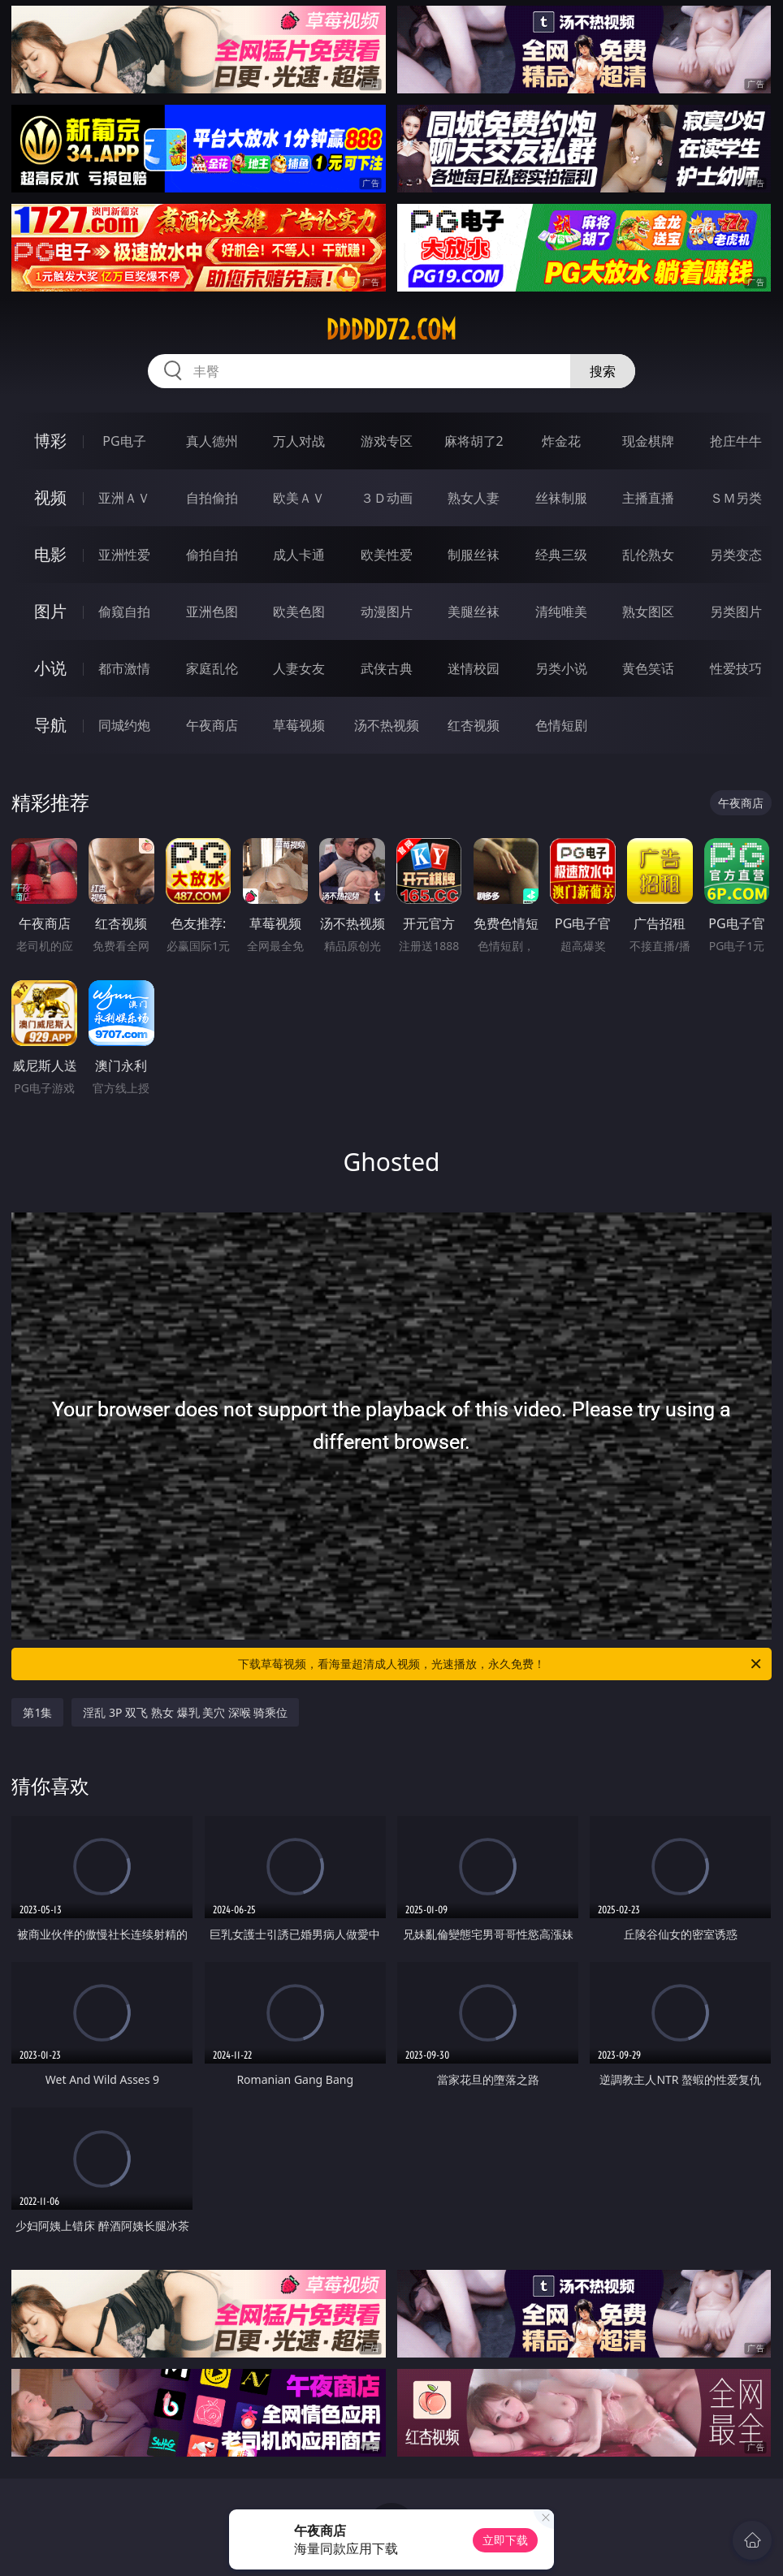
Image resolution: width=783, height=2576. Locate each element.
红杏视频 (474, 725)
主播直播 (648, 498)
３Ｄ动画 (387, 498)
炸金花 (561, 441)
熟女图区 (648, 611)
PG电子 (123, 441)
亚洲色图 (212, 611)
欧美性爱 (387, 555)
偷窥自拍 (124, 611)
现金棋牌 (648, 441)
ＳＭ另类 (736, 498)
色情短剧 (561, 725)
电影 (50, 554)
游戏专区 (387, 441)
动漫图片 (387, 611)
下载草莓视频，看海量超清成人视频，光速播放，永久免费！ (501, 1664)
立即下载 (505, 2540)
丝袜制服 (561, 498)
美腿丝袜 (474, 611)
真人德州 (212, 441)
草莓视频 (299, 725)
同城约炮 (124, 725)
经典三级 (561, 555)
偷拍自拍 (212, 555)
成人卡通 (299, 555)
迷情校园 (474, 668)
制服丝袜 (474, 555)
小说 (50, 668)
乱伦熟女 (648, 555)
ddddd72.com (391, 329)
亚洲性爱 (124, 555)
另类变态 (736, 555)
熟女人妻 (474, 498)
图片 (50, 611)
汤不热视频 (386, 725)
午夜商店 (212, 725)
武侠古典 (387, 668)
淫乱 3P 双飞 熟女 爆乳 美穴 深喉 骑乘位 (185, 1712)
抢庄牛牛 (736, 441)
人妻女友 (299, 668)
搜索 (603, 371)
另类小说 (561, 668)
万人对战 (299, 441)
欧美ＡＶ (299, 498)
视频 (50, 497)
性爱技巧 (736, 668)
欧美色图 (299, 611)
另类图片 (736, 611)
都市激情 (124, 668)
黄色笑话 (648, 668)
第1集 (37, 1712)
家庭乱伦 (212, 668)
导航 (50, 725)
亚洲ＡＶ (124, 498)
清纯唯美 (561, 611)
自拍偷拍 (212, 498)
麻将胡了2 (474, 441)
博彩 (50, 441)
